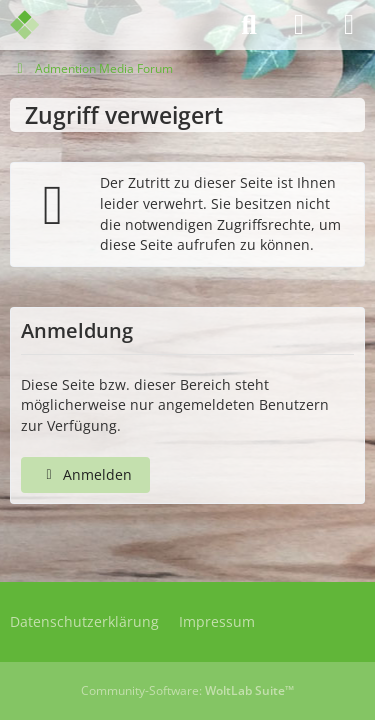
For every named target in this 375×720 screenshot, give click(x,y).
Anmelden (85, 474)
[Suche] (249, 25)
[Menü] (349, 25)
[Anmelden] (299, 25)
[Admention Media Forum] (37, 25)
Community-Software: (187, 690)
